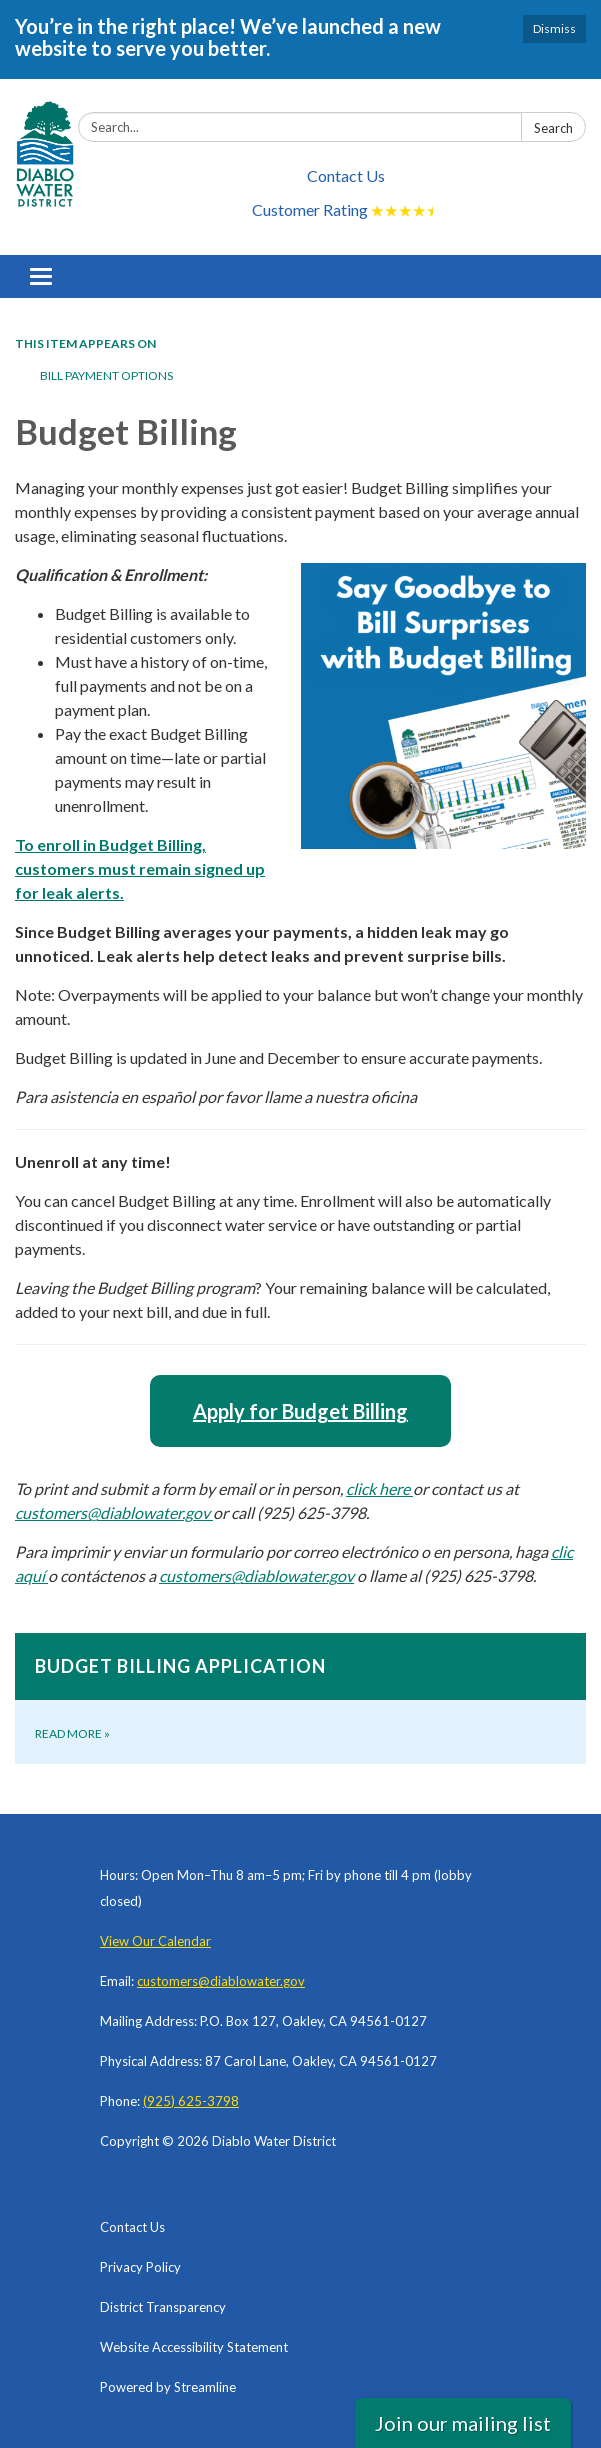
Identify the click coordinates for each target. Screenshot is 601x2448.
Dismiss (554, 28)
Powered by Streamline (168, 2387)
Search (553, 128)
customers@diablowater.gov (221, 1981)
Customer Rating (346, 210)
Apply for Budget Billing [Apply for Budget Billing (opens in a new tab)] (300, 1411)
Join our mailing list (463, 2423)
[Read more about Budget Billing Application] (300, 1698)
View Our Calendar (155, 1941)
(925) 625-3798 (191, 2101)
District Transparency (163, 2307)
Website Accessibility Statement (194, 2347)
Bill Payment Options (106, 375)
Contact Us (346, 175)
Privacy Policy (140, 2267)
